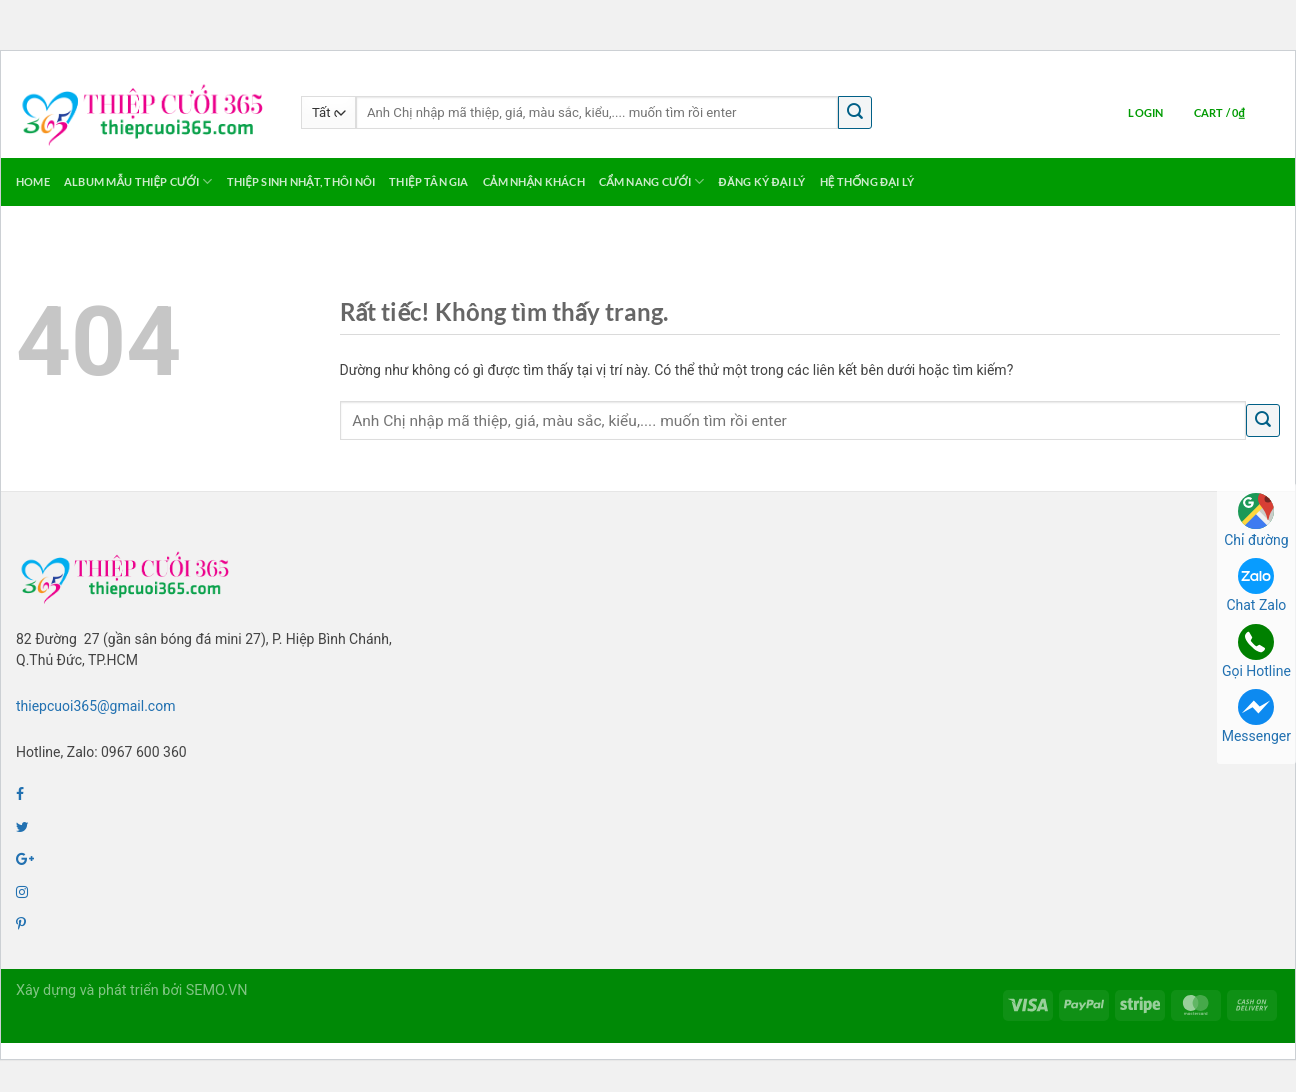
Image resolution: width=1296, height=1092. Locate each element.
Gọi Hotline (1256, 651)
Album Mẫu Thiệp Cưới (138, 181)
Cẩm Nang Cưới (652, 181)
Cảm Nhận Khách (534, 181)
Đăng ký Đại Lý (762, 181)
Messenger (1256, 716)
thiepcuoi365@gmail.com (95, 706)
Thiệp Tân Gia (428, 181)
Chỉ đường (1256, 520)
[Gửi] (855, 112)
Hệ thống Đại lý (867, 181)
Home (33, 181)
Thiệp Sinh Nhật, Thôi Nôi (301, 181)
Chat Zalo (1256, 585)
